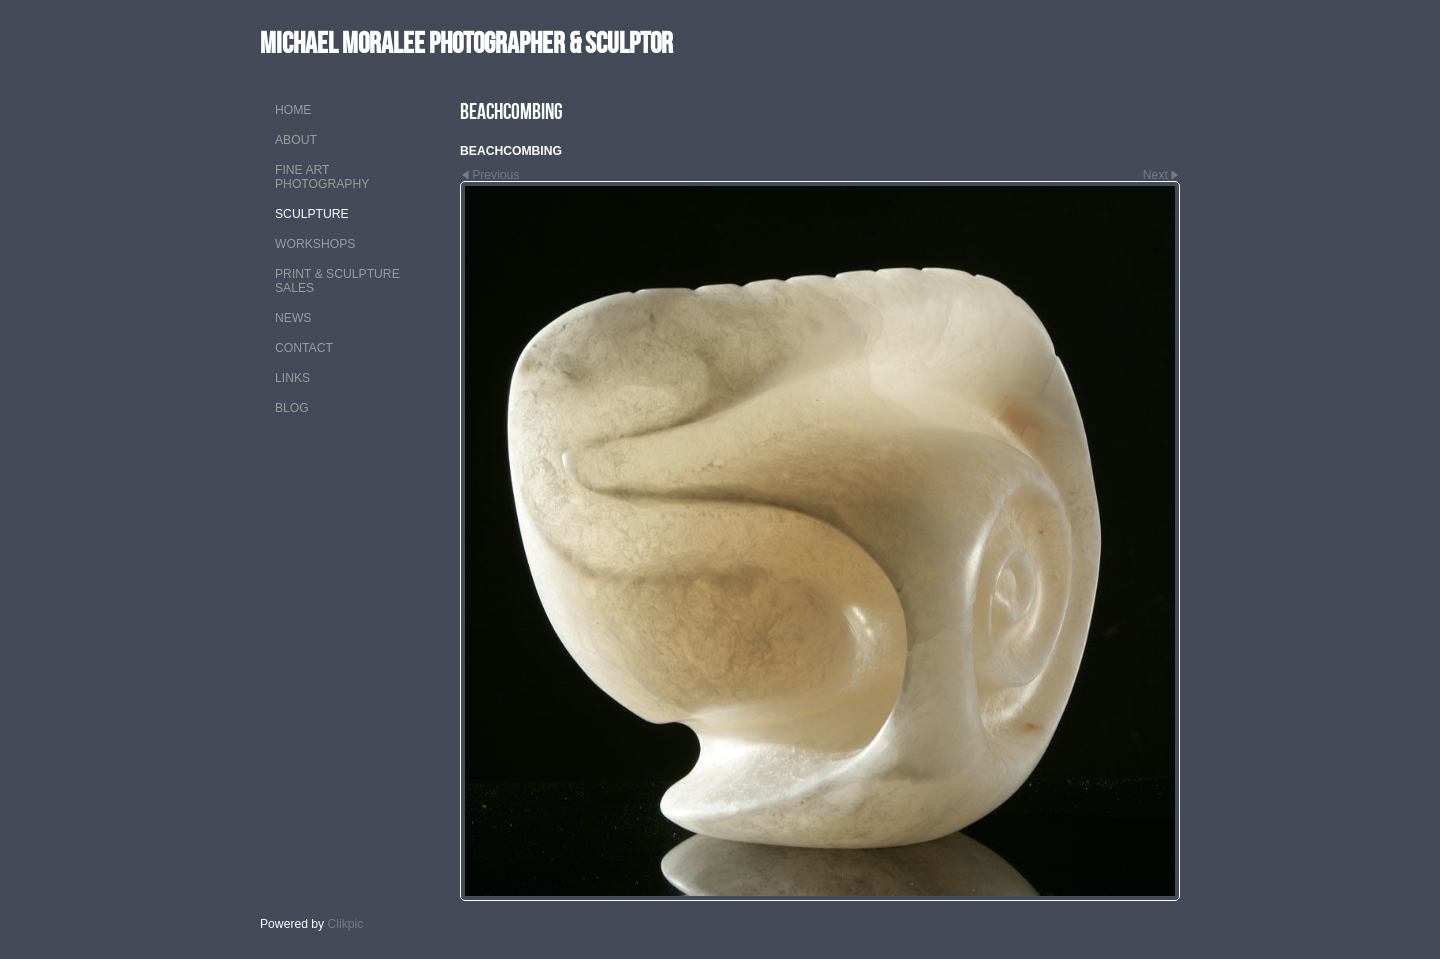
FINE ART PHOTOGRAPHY (322, 177)
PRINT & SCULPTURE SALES (337, 281)
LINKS (292, 378)
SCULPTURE (312, 214)
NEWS (293, 318)
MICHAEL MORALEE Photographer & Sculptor (466, 42)
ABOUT (296, 140)
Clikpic (346, 924)
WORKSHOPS (315, 244)
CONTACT (304, 348)
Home (293, 110)
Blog (292, 408)
